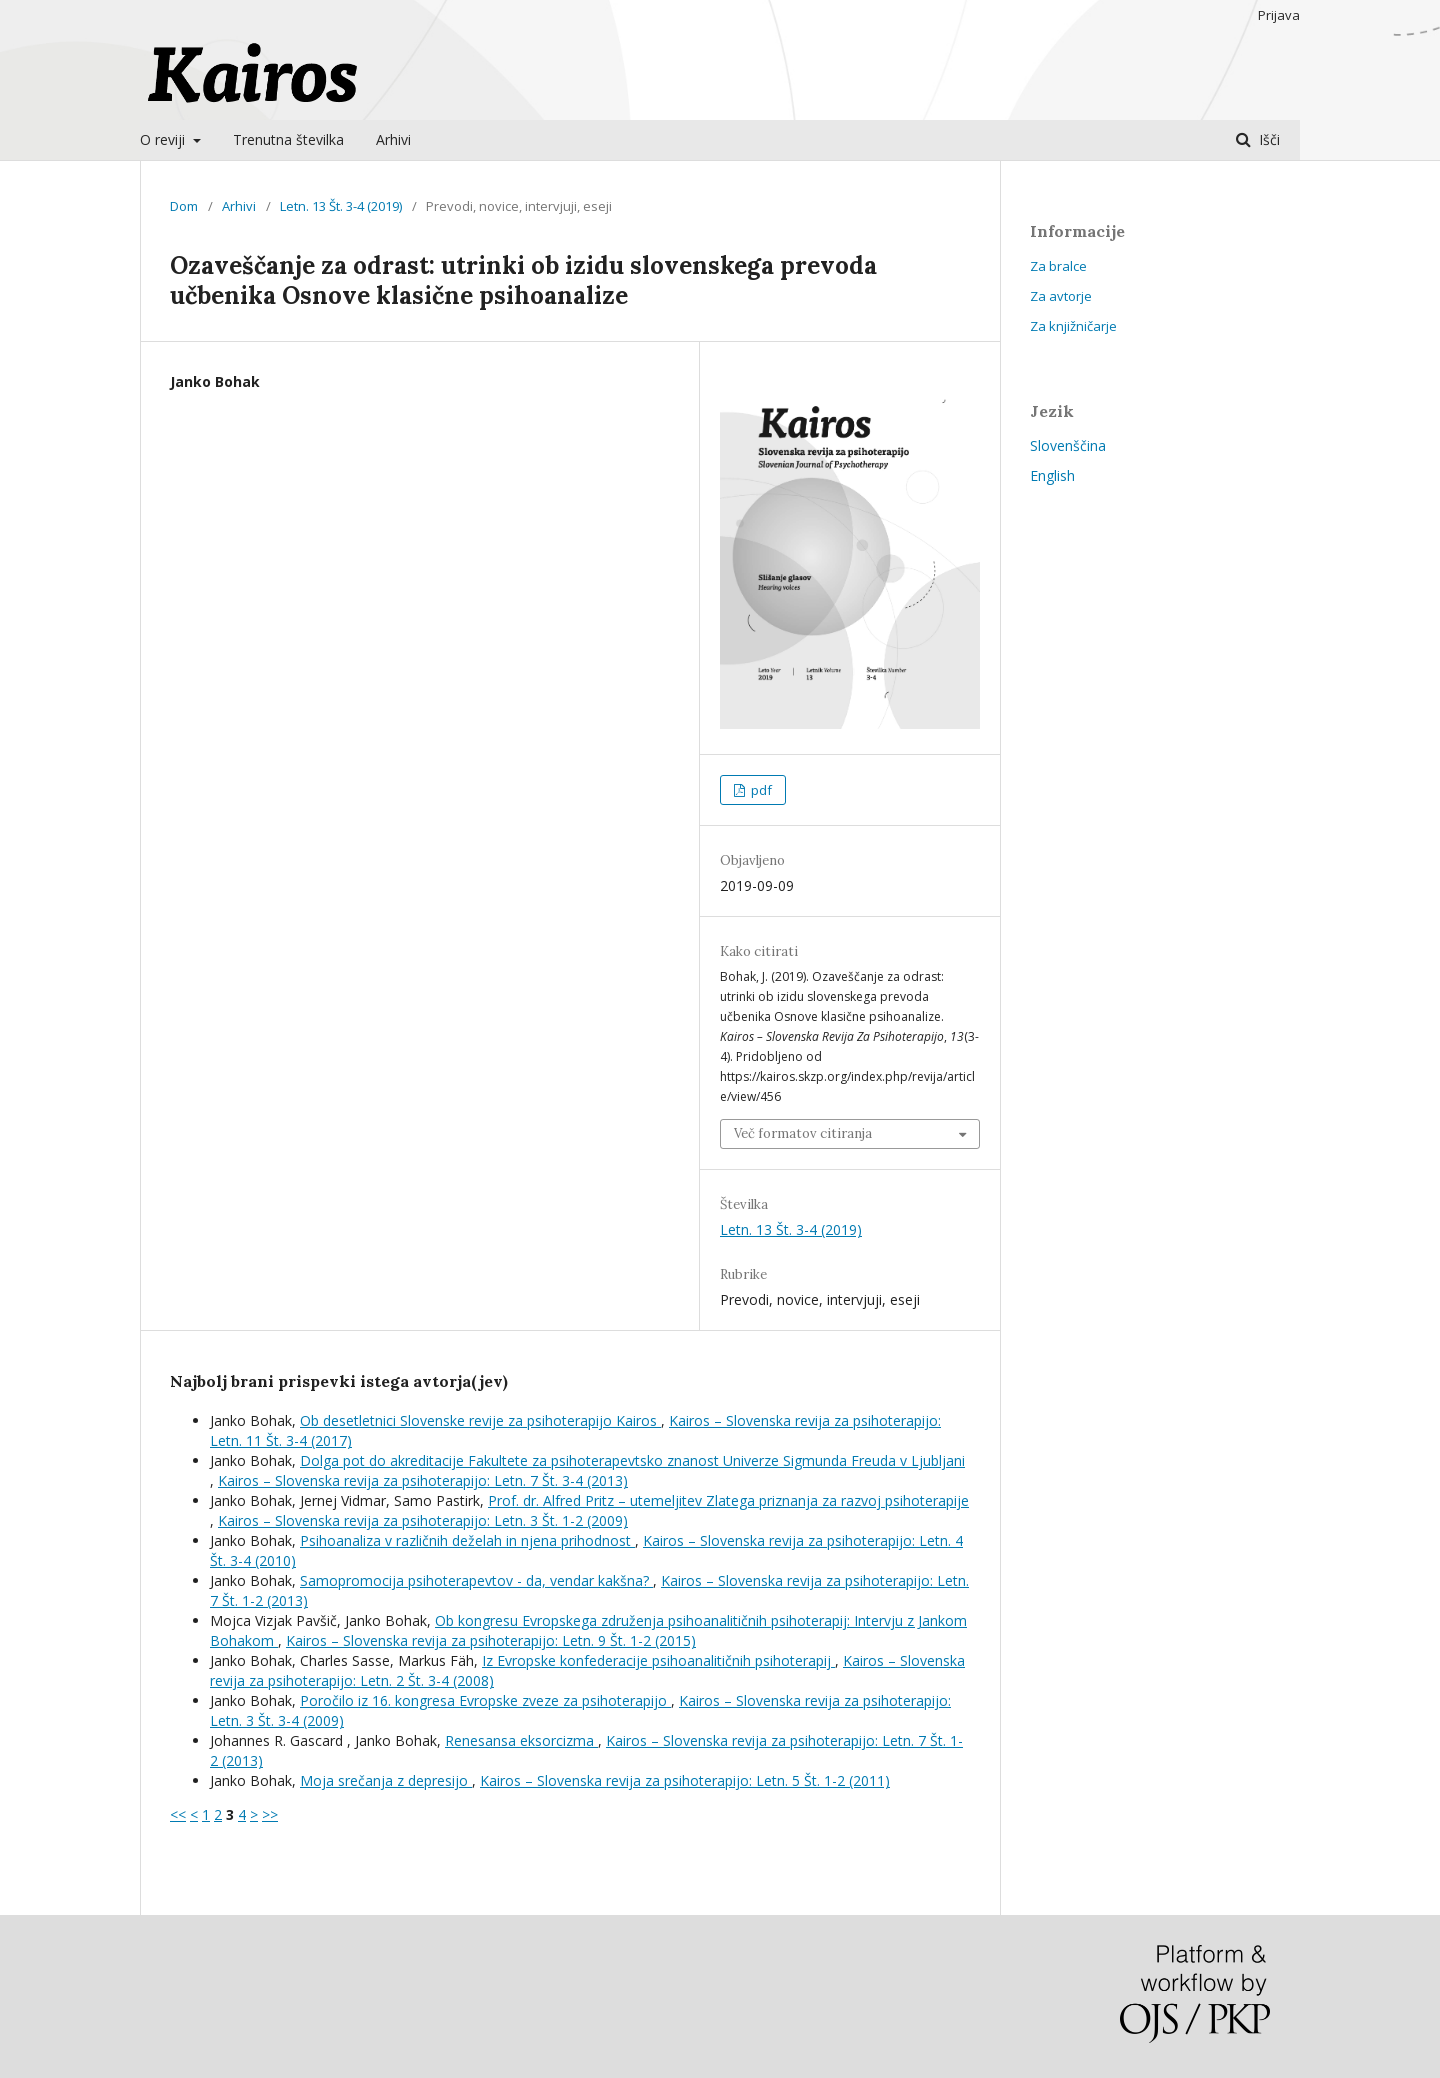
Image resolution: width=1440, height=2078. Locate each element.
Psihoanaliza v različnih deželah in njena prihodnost (467, 1540)
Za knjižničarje (1073, 326)
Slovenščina (1068, 445)
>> (270, 1814)
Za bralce (1058, 266)
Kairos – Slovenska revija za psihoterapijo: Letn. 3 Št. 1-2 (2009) (423, 1520)
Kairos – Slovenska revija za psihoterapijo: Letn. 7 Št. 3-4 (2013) (423, 1480)
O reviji (164, 139)
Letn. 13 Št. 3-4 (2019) (341, 206)
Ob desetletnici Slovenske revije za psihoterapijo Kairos (480, 1420)
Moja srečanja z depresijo (386, 1780)
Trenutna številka (288, 139)
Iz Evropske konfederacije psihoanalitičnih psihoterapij (658, 1660)
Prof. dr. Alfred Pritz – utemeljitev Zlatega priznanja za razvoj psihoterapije (728, 1500)
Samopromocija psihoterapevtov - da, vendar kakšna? (476, 1580)
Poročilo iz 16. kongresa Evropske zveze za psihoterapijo (485, 1700)
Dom (184, 206)
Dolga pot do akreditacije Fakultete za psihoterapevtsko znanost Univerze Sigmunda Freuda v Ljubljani (632, 1460)
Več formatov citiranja (803, 1133)
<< (178, 1814)
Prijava (1279, 15)
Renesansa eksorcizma (521, 1740)
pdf (760, 790)
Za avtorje (1061, 296)
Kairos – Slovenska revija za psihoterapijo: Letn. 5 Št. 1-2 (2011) (685, 1780)
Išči (1267, 139)
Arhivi (393, 139)
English (1052, 475)
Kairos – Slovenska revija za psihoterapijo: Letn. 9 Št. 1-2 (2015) (491, 1640)
